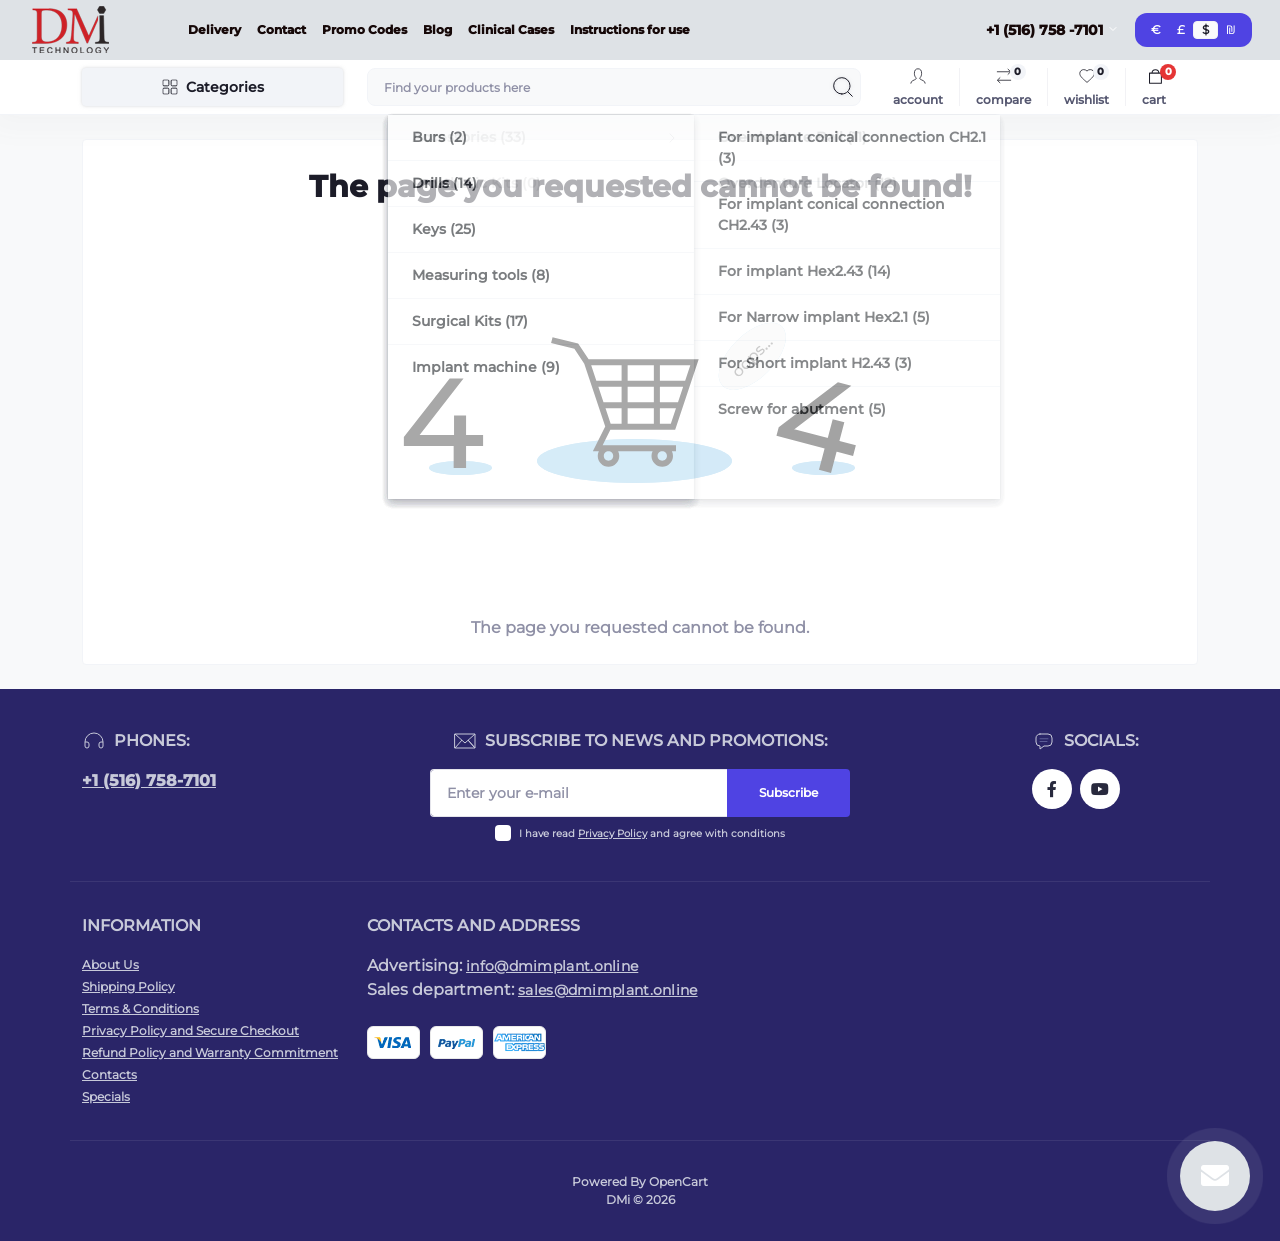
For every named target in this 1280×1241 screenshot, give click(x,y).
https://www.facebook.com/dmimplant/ (1052, 789)
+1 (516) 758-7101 (149, 780)
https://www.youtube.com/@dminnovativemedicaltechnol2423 (1100, 789)
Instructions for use (630, 29)
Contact (281, 29)
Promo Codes (364, 29)
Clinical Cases (511, 29)
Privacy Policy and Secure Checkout (190, 1030)
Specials (106, 1096)
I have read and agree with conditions (652, 833)
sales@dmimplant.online (608, 990)
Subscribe (788, 792)
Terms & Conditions (140, 1008)
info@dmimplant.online (552, 966)
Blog (437, 29)
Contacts (109, 1074)
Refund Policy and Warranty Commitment (210, 1052)
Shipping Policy (128, 986)
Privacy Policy (612, 833)
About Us (110, 964)
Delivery (214, 29)
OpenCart (678, 1181)
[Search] (843, 87)
